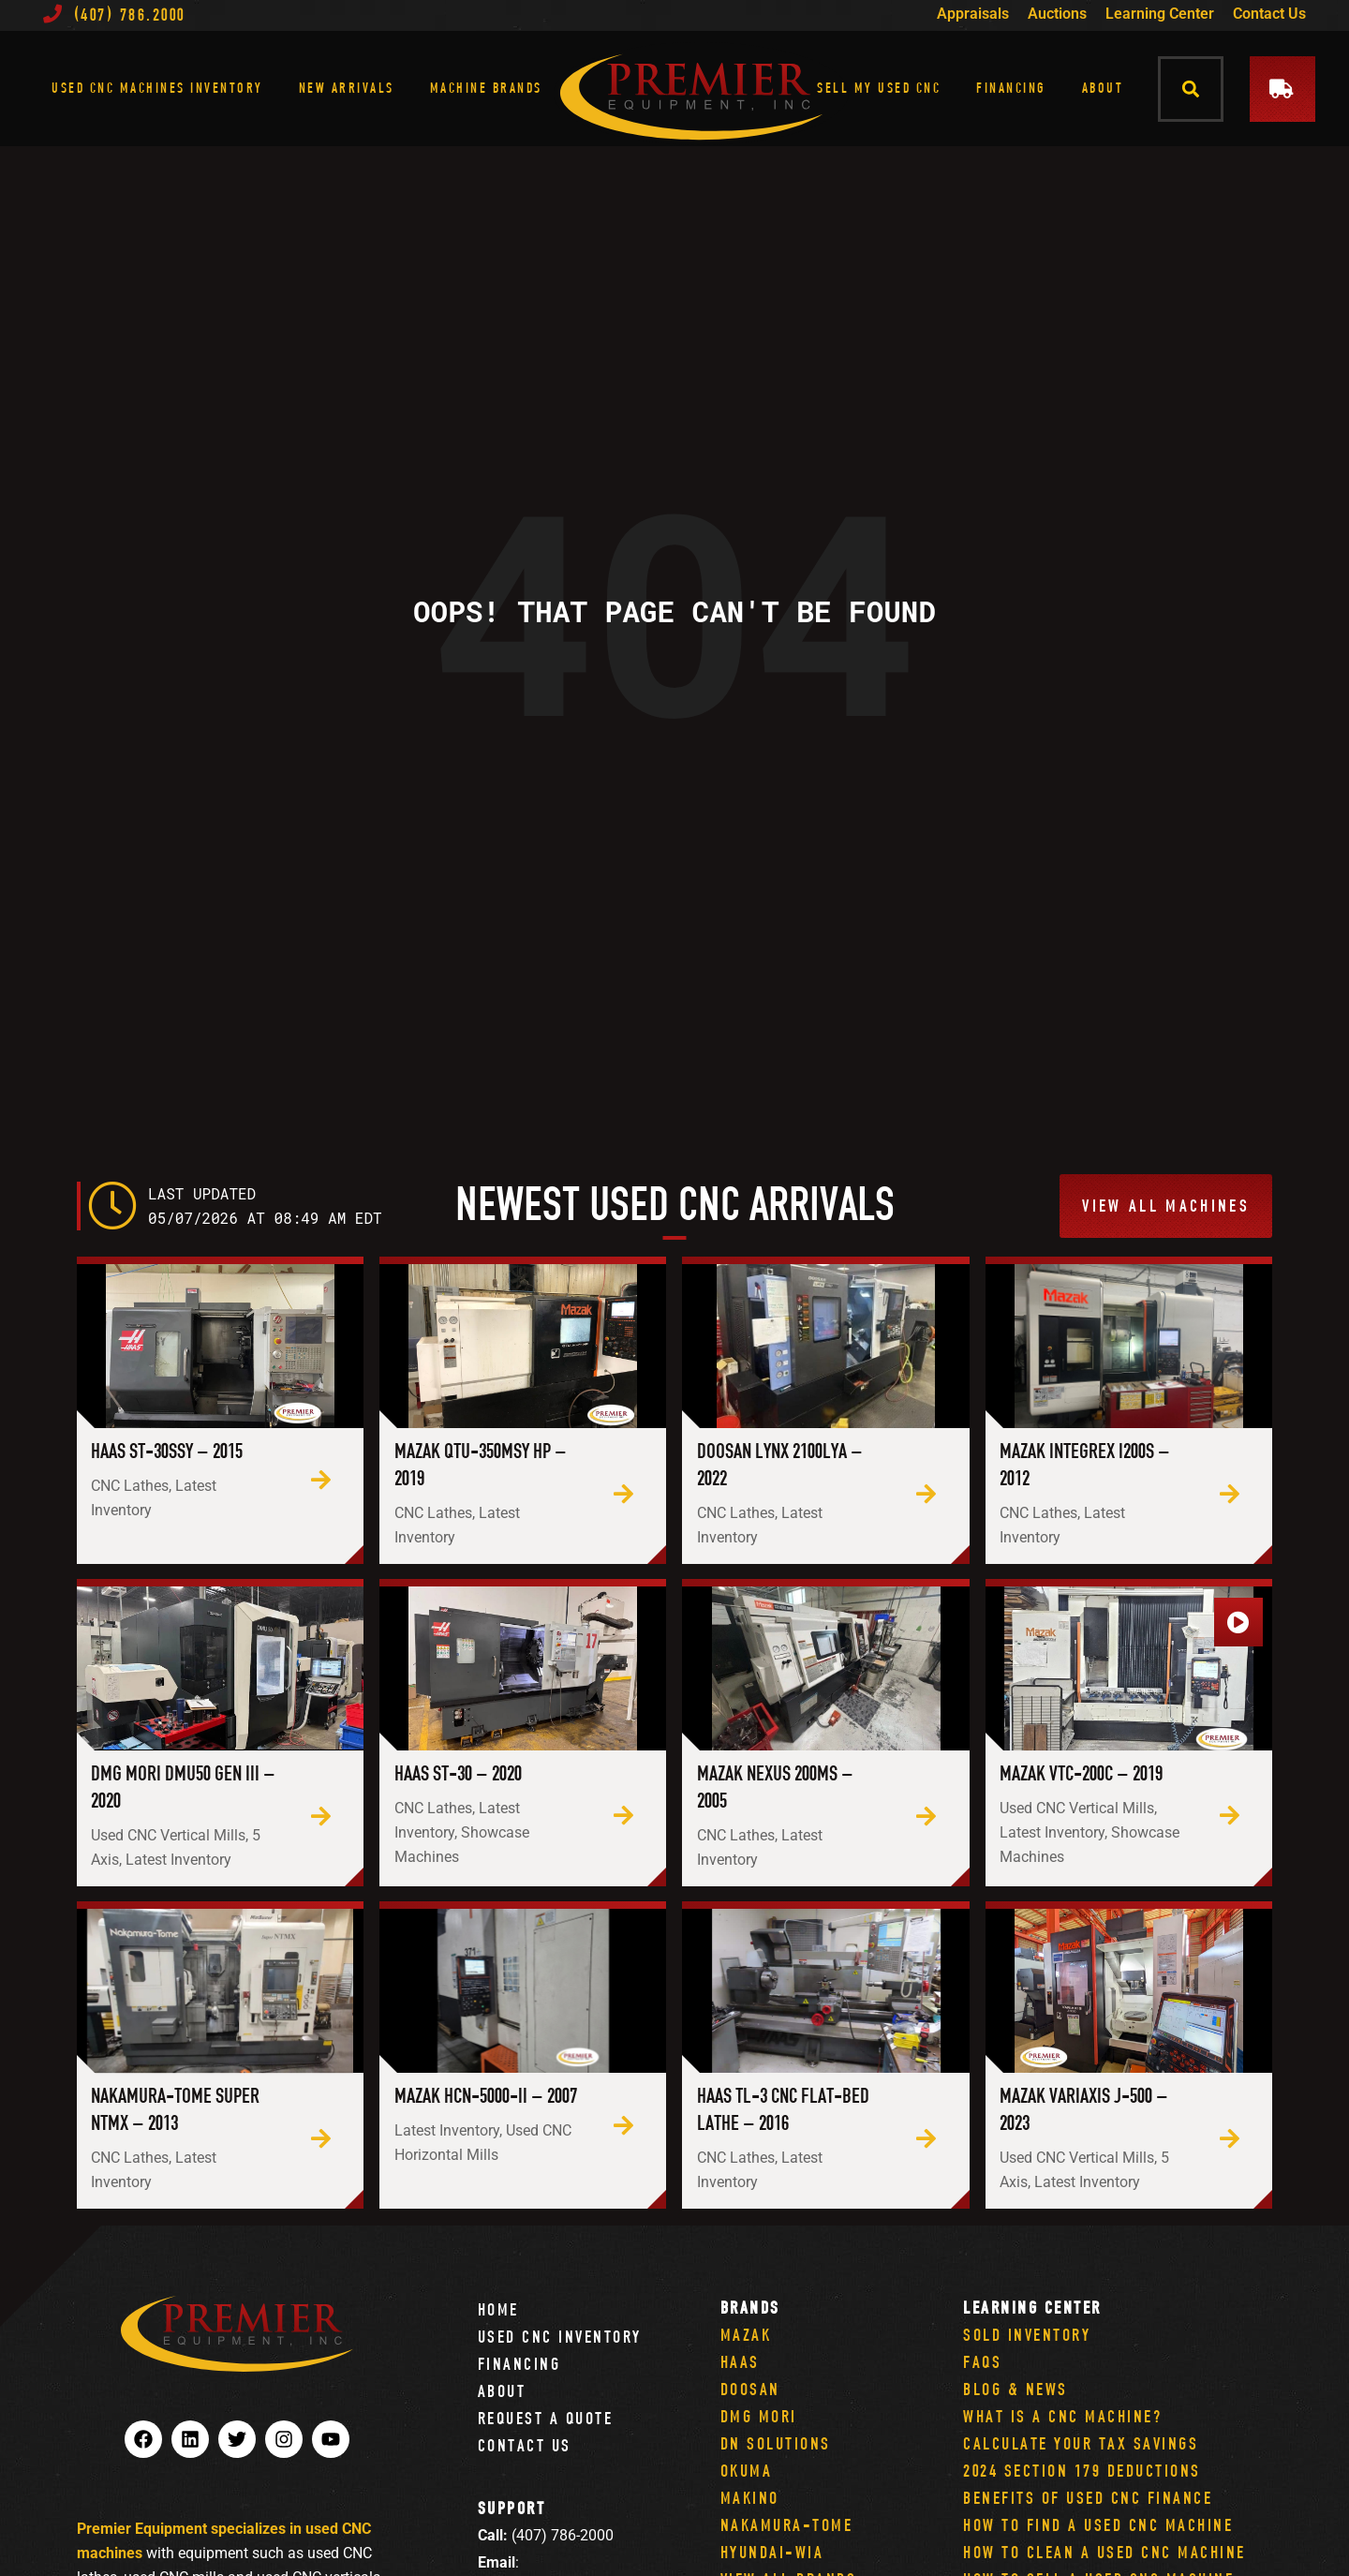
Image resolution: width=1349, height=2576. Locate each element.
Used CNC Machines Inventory (157, 88)
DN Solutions (775, 2443)
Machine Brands (486, 88)
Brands (750, 2307)
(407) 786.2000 (114, 14)
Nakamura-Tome (786, 2525)
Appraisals (973, 13)
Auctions (1057, 13)
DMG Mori (758, 2416)
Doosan (750, 2389)
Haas (740, 2362)
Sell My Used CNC (879, 88)
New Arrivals (346, 88)
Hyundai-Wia (772, 2552)
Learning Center (1159, 13)
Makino (749, 2498)
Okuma (746, 2470)
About (1103, 88)
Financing (1011, 88)
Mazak (746, 2334)
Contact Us (1269, 13)
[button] (1191, 88)
